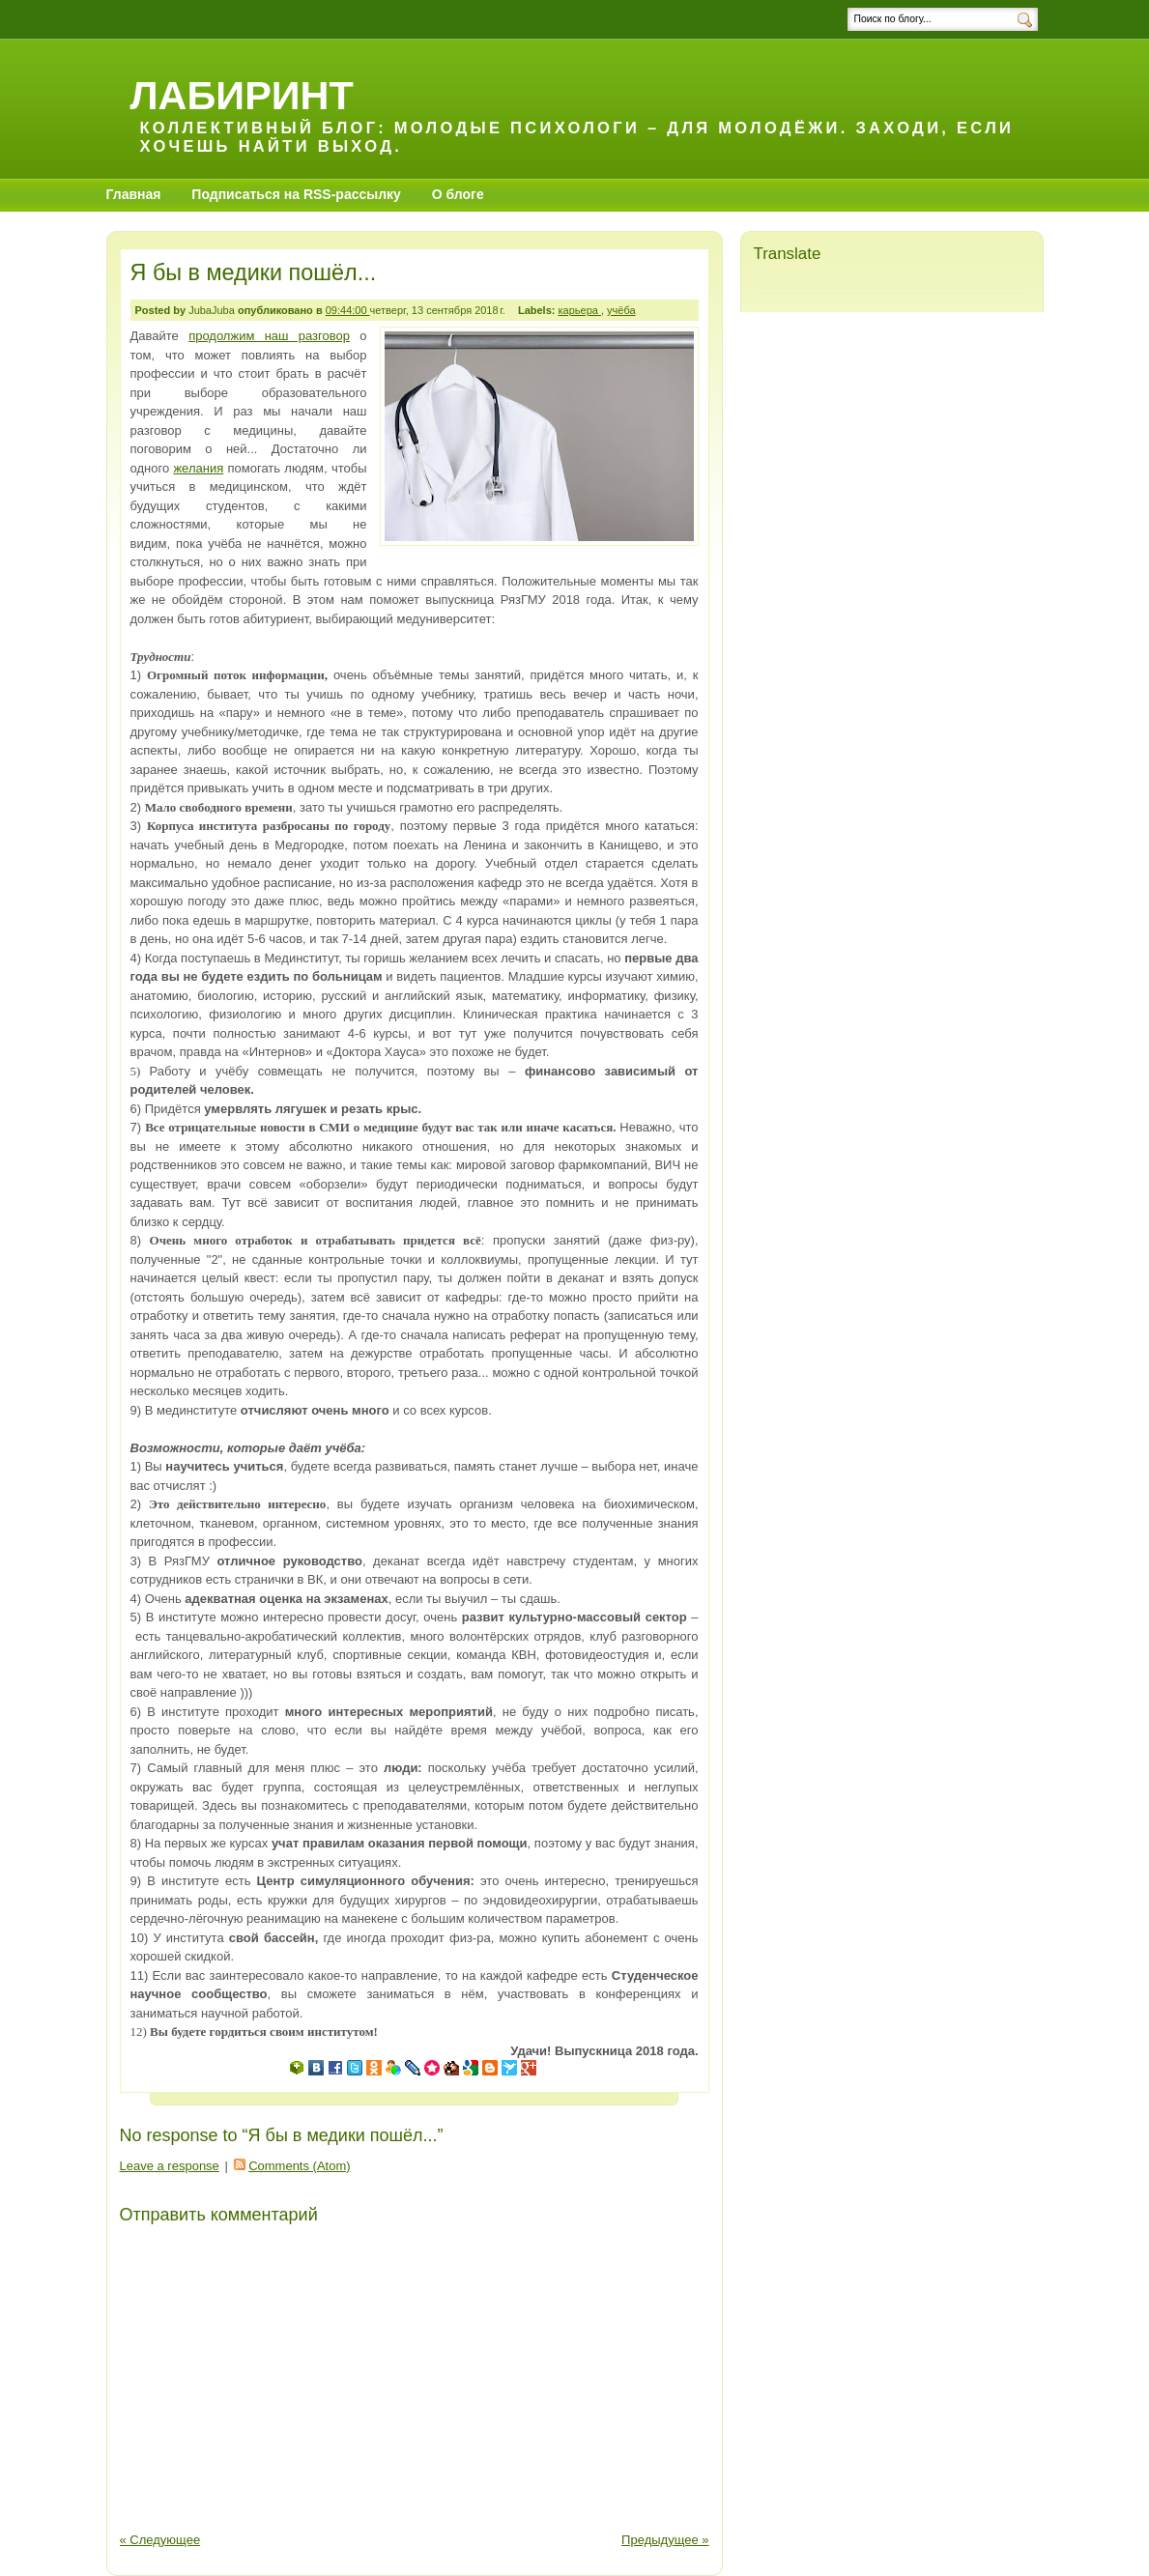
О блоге (458, 194)
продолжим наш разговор (269, 336)
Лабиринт (242, 95)
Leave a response (169, 2166)
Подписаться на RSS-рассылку (296, 194)
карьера (580, 310)
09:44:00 (348, 310)
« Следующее (160, 2540)
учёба (621, 310)
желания (198, 468)
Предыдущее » (664, 2540)
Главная (133, 194)
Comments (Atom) (299, 2166)
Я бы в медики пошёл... (253, 272)
